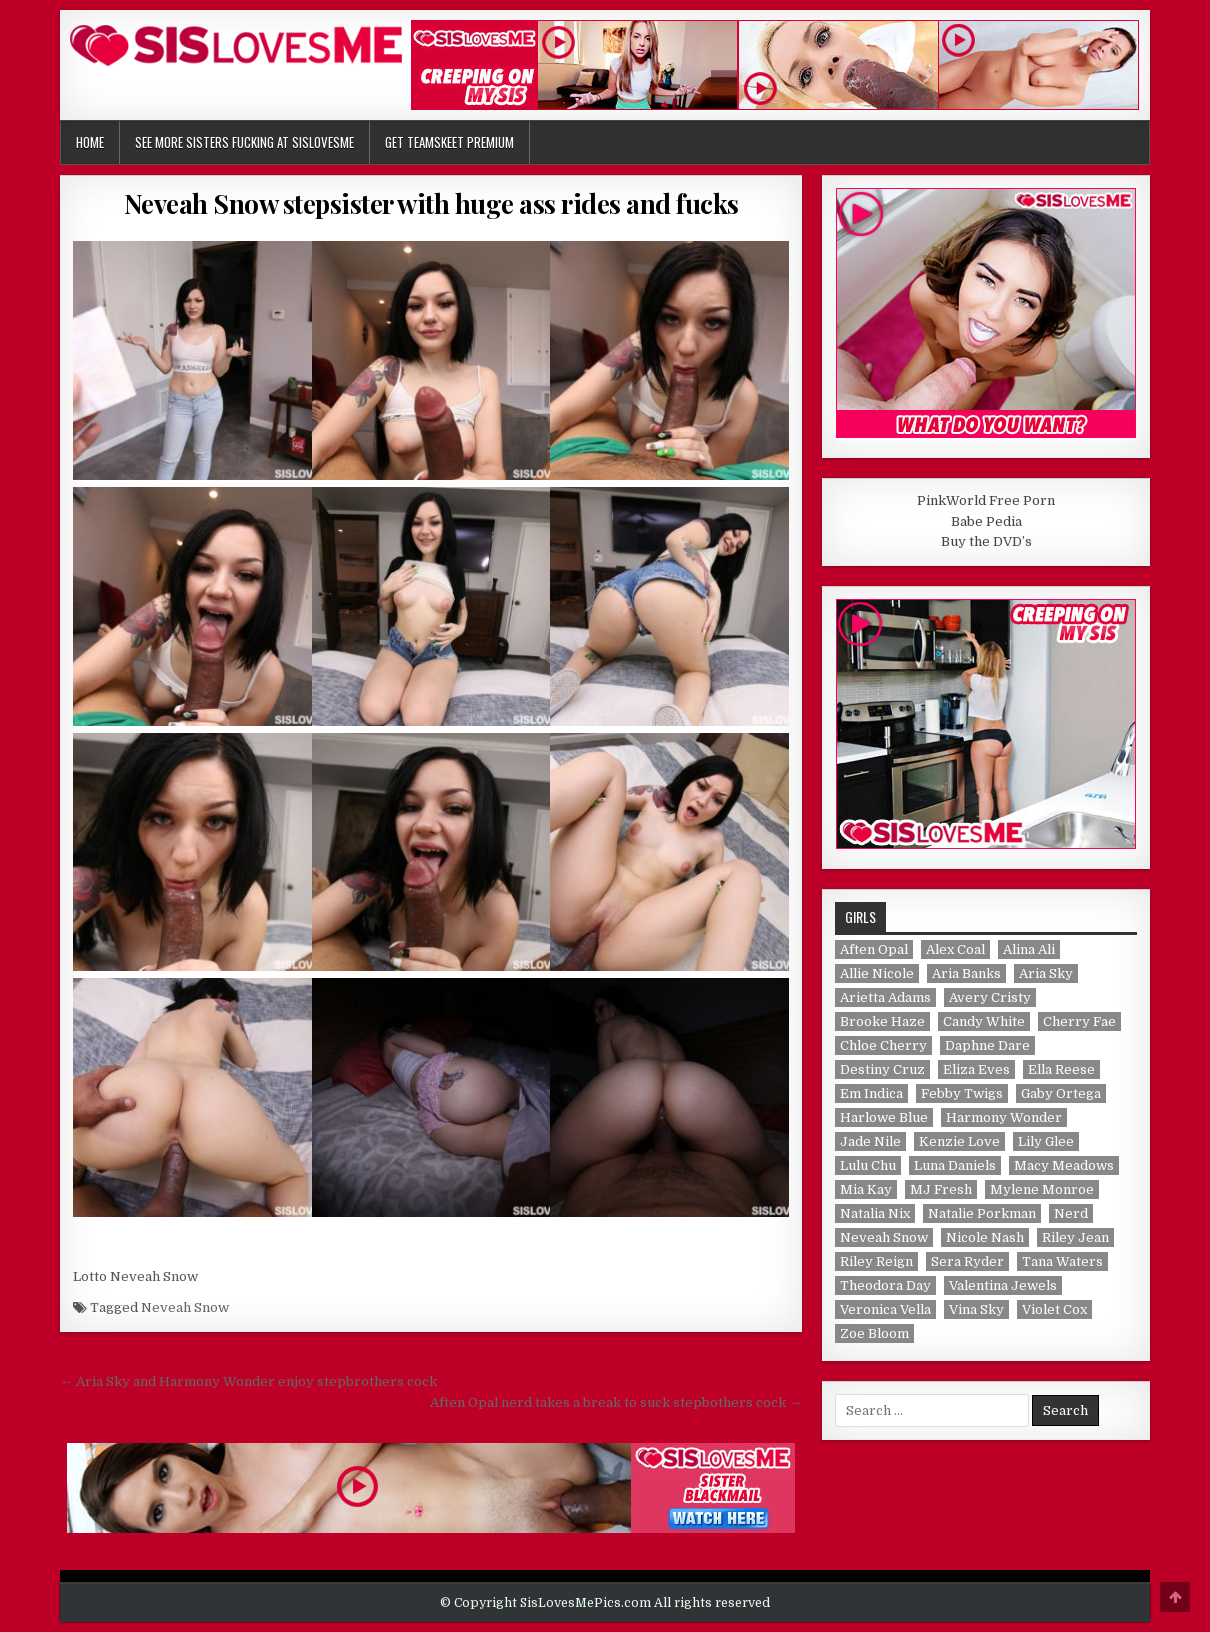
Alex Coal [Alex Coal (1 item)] (955, 949)
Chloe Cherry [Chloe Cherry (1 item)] (883, 1045)
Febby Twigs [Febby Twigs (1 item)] (962, 1093)
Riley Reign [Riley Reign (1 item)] (876, 1261)
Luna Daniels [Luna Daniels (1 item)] (955, 1165)
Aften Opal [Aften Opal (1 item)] (874, 949)
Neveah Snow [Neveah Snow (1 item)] (884, 1237)
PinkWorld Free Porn (986, 500)
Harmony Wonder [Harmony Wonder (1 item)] (1004, 1117)
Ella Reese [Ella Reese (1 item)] (1061, 1069)
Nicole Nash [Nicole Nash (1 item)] (985, 1237)
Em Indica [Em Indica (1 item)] (871, 1093)
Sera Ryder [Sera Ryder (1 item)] (967, 1261)
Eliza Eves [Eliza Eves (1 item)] (976, 1069)
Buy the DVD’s (986, 541)
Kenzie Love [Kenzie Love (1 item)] (959, 1141)
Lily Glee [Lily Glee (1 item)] (1046, 1141)
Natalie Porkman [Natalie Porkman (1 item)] (982, 1213)
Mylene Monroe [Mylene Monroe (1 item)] (1042, 1189)
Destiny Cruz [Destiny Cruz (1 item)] (882, 1069)
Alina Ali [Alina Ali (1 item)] (1029, 949)
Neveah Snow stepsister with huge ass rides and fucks (431, 203)
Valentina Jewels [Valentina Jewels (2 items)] (1003, 1285)
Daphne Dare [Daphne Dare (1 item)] (987, 1045)
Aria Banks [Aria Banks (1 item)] (966, 973)
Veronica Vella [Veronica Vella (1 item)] (885, 1309)
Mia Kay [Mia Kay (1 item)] (866, 1189)
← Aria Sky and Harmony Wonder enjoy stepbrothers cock (248, 1381)
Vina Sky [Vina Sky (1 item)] (976, 1309)
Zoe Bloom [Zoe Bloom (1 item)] (874, 1333)
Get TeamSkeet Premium (449, 142)
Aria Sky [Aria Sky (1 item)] (1046, 973)
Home (90, 142)
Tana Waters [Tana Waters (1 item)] (1062, 1261)
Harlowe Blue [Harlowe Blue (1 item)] (884, 1117)
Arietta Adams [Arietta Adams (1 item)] (885, 997)
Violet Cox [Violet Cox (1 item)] (1054, 1309)
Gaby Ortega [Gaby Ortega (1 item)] (1061, 1093)
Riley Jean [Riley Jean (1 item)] (1075, 1237)
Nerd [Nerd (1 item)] (1071, 1213)
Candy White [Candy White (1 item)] (984, 1021)
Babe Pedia (986, 521)
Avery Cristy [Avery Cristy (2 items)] (990, 997)
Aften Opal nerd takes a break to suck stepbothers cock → (616, 1402)
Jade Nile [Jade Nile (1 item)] (870, 1141)
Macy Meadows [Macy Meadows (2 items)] (1064, 1165)
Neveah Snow (185, 1307)
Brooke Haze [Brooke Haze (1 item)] (882, 1021)
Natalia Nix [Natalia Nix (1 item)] (875, 1213)
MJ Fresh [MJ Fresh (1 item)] (941, 1189)
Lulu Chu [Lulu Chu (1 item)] (868, 1165)
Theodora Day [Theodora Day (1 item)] (885, 1285)
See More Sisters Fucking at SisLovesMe (244, 142)
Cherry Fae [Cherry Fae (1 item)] (1079, 1021)
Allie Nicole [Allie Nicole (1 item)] (877, 973)
